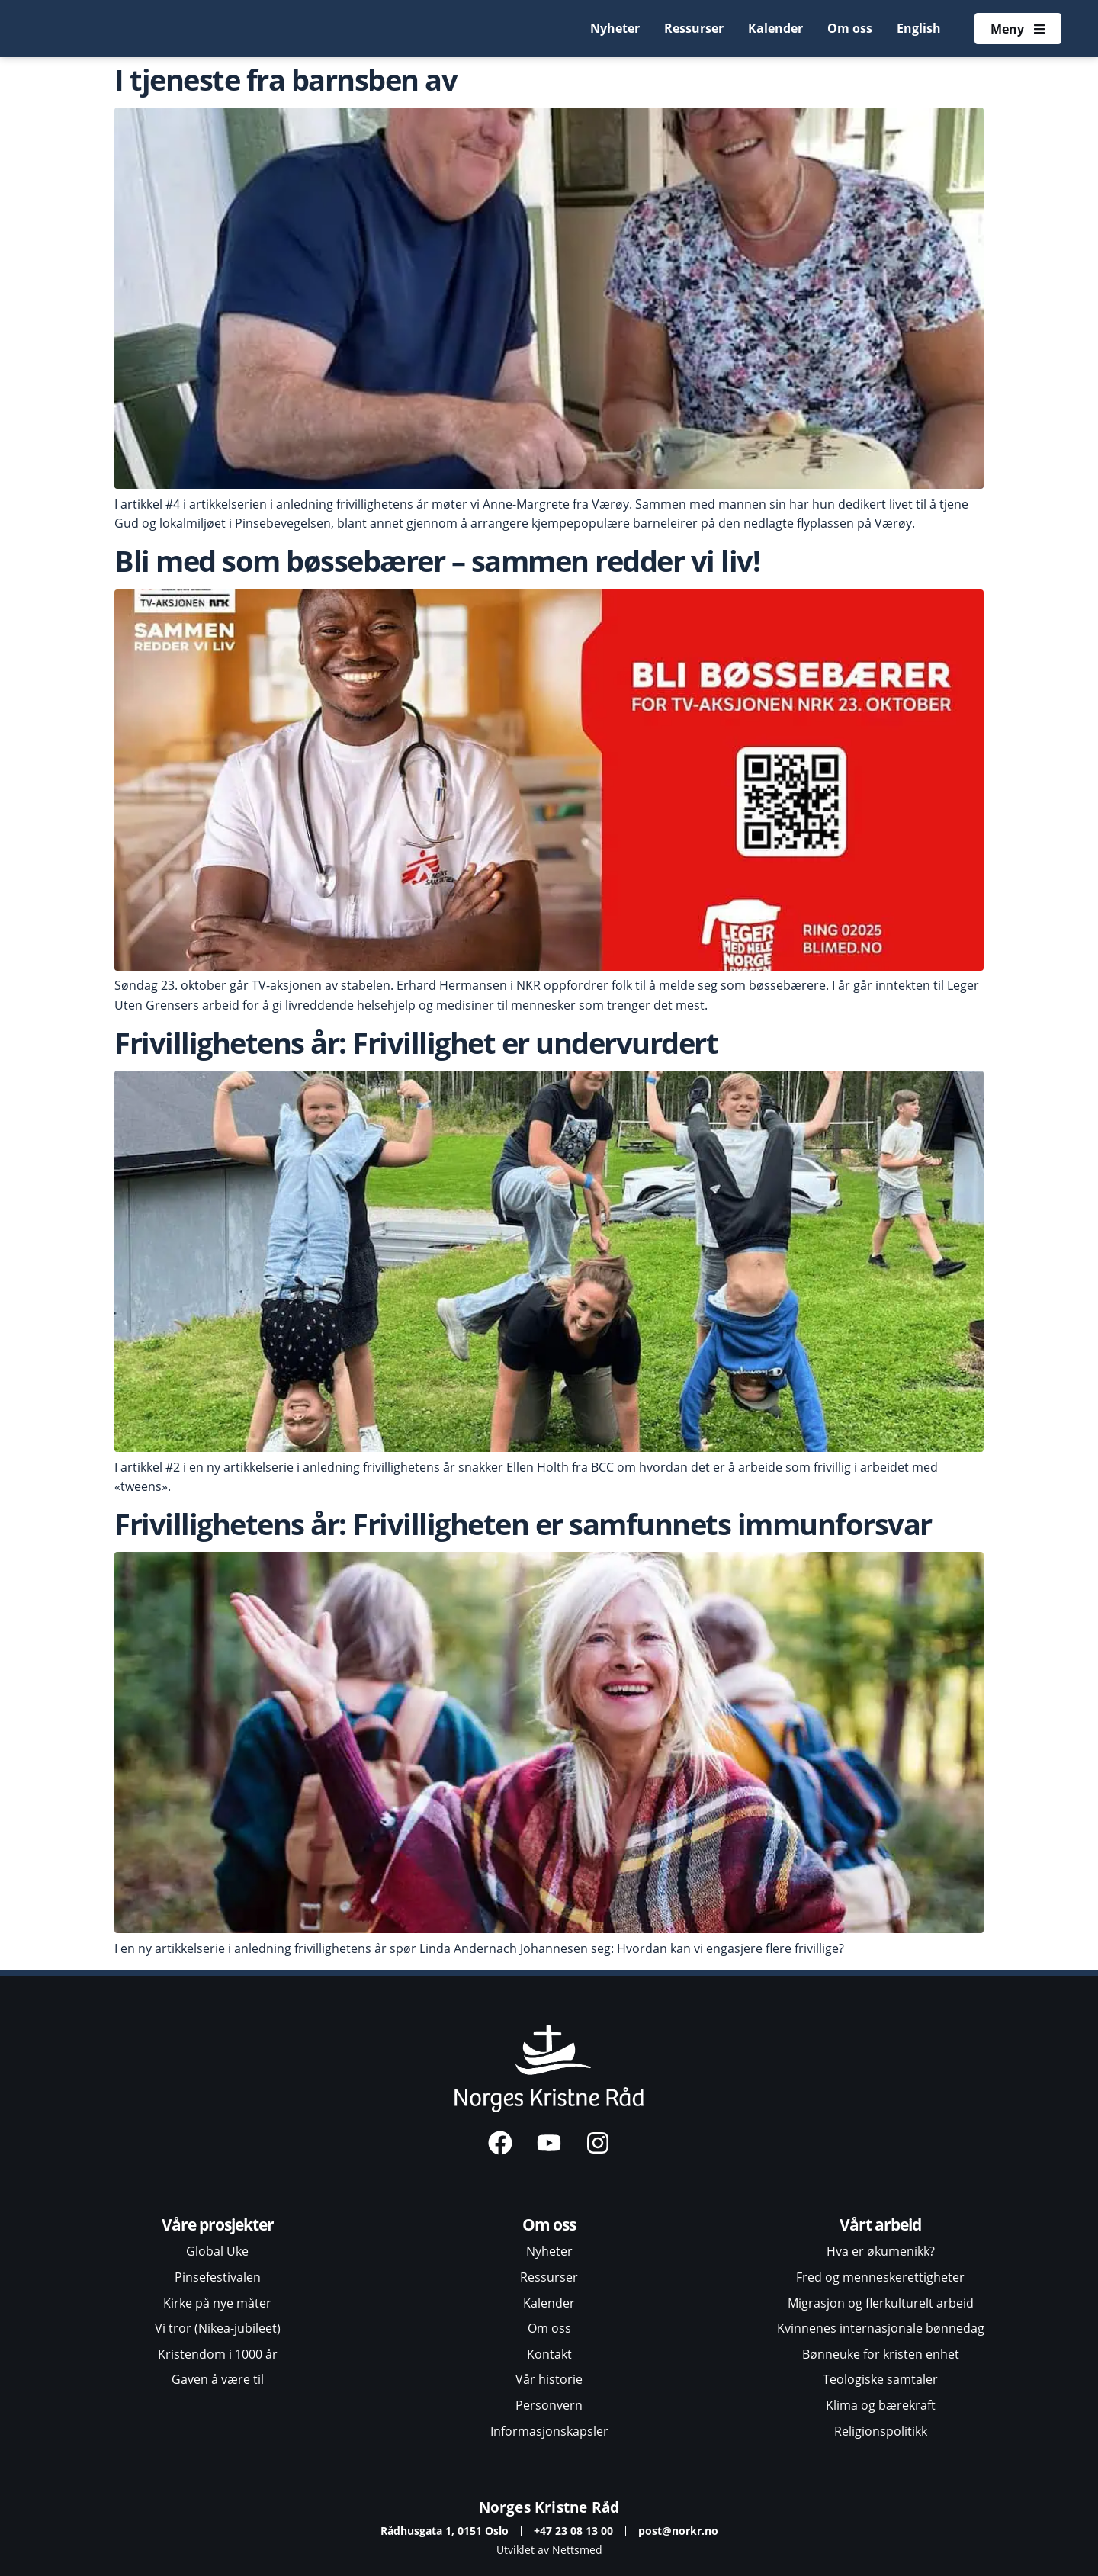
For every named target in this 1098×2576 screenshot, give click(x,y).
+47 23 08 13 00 (573, 2530)
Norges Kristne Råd (549, 2507)
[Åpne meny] (1017, 29)
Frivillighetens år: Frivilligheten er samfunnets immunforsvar (526, 1523)
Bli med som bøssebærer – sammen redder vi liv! (436, 560)
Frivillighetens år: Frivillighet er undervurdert (416, 1042)
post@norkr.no (678, 2530)
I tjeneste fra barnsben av (285, 79)
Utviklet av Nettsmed (549, 2549)
